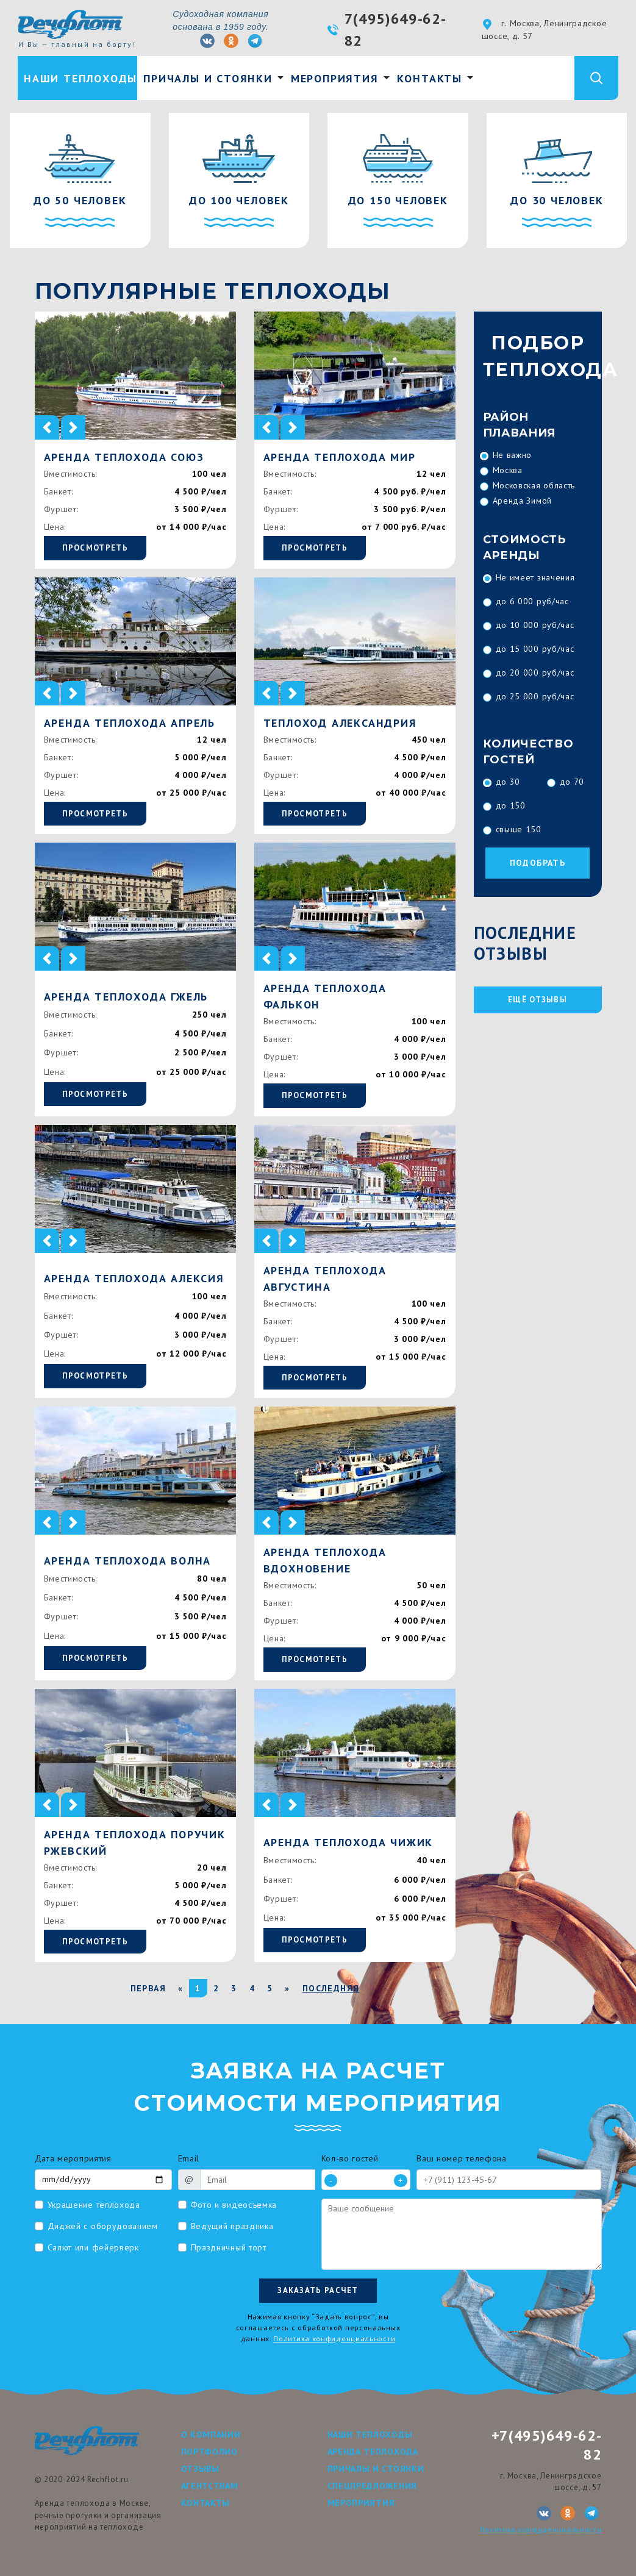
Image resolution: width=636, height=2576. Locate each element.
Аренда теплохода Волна (128, 1561)
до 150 (511, 805)
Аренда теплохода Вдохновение (325, 1560)
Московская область (534, 485)
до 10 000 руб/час (535, 624)
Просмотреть (95, 548)
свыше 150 (518, 829)
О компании (211, 2434)
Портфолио (209, 2451)
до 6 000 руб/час (532, 601)
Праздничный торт (228, 2247)
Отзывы (200, 2468)
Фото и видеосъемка (234, 2204)
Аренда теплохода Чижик (348, 1842)
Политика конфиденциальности (334, 2338)
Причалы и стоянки (208, 78)
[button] (47, 427)
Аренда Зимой (522, 500)
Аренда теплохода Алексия (134, 1278)
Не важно (512, 454)
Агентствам (209, 2485)
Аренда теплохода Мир (339, 457)
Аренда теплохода (372, 2451)
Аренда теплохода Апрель (129, 723)
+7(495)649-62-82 (546, 2445)
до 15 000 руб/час (535, 648)
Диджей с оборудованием (103, 2226)
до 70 (572, 781)
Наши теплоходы (80, 78)
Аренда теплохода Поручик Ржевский (135, 1842)
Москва (508, 470)
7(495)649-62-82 (395, 29)
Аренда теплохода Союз (124, 457)
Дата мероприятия (73, 2158)
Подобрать (538, 862)
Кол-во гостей (350, 2158)
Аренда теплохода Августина (325, 1278)
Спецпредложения (372, 2485)
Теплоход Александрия (340, 723)
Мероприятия (335, 78)
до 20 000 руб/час (535, 672)
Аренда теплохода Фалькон (325, 996)
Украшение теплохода (94, 2204)
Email (189, 2158)
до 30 (508, 781)
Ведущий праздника (232, 2226)
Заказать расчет (318, 2290)
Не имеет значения (535, 577)
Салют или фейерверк (93, 2247)
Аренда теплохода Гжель (126, 997)
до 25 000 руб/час (535, 696)
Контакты (429, 78)
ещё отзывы (537, 999)
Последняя (331, 1988)
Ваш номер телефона (461, 2158)
